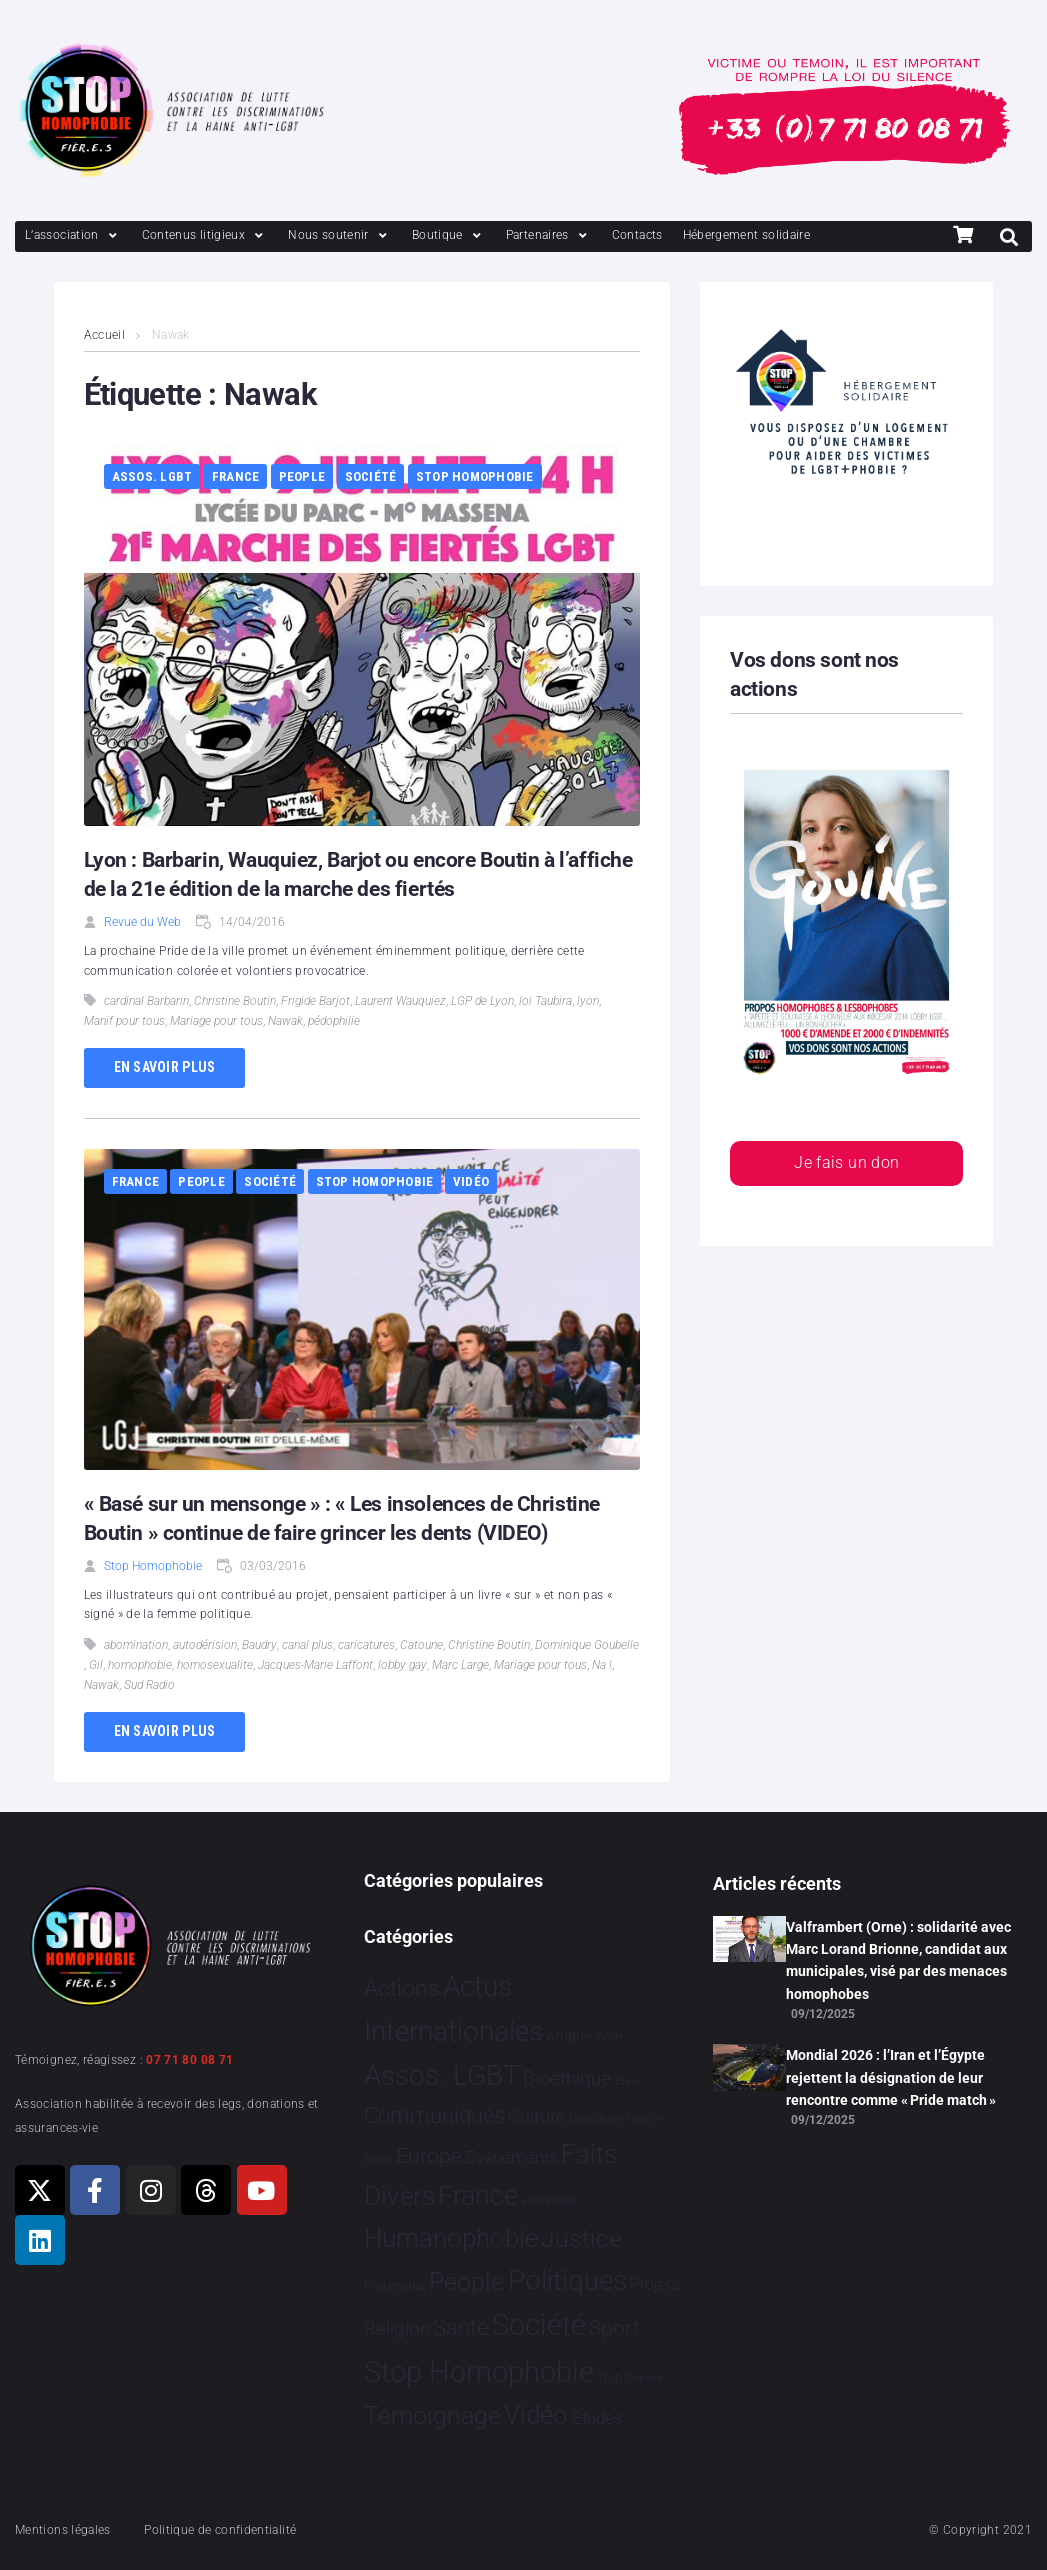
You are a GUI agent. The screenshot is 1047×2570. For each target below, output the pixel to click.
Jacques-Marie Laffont (315, 1665)
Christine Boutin (235, 1001)
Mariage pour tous (216, 1021)
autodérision (205, 1645)
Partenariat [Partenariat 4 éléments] (395, 2285)
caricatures (366, 1645)
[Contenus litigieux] (205, 235)
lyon (588, 1001)
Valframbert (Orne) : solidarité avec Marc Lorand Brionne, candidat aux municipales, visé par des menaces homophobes (898, 1960)
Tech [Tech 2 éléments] (609, 2378)
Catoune (421, 1645)
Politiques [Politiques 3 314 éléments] (567, 2280)
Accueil (105, 335)
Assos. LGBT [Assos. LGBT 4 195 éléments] (442, 2075)
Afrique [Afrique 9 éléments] (568, 2036)
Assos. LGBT (152, 476)
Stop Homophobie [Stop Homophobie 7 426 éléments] (479, 2372)
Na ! (602, 1665)
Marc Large (460, 1665)
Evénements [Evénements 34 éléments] (512, 2157)
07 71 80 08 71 (189, 2060)
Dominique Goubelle (587, 1645)
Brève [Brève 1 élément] (629, 2081)
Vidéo (471, 1181)
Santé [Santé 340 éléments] (460, 2327)
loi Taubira (545, 1001)
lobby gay (402, 1665)
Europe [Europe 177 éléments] (429, 2156)
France (236, 476)
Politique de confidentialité (220, 2530)
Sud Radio (149, 1685)
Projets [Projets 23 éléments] (654, 2284)
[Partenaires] (549, 235)
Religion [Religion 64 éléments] (397, 2329)
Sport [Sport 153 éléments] (614, 2328)
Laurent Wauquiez (400, 1001)
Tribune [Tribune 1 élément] (644, 2378)
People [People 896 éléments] (466, 2281)
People (302, 476)
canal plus (307, 1645)
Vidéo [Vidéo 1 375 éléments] (536, 2415)
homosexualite (215, 1665)
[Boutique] (449, 235)
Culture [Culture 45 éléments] (536, 2117)
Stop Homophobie (475, 476)
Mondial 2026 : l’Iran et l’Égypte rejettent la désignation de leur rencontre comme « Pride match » (891, 2077)
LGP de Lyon (482, 1001)
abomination (136, 1645)
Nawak (285, 1021)
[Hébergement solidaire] (747, 235)
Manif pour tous (124, 1021)
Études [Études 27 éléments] (597, 2418)
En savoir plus (165, 1067)
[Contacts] (637, 235)
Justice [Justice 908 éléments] (581, 2238)
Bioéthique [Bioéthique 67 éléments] (567, 2079)
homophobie (140, 1665)
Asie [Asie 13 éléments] (609, 2036)
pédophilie (334, 1021)
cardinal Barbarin (146, 1001)
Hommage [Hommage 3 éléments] (550, 2201)
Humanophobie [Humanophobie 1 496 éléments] (451, 2238)
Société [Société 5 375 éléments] (539, 2325)
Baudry (259, 1645)
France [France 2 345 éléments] (478, 2196)
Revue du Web (142, 922)
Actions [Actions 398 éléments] (402, 1988)
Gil (96, 1665)
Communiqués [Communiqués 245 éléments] (434, 2115)
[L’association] (73, 235)
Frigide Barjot (315, 1001)
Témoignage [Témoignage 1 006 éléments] (432, 2415)
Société (371, 476)
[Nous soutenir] (340, 235)
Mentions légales (63, 2530)
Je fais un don (846, 1162)
